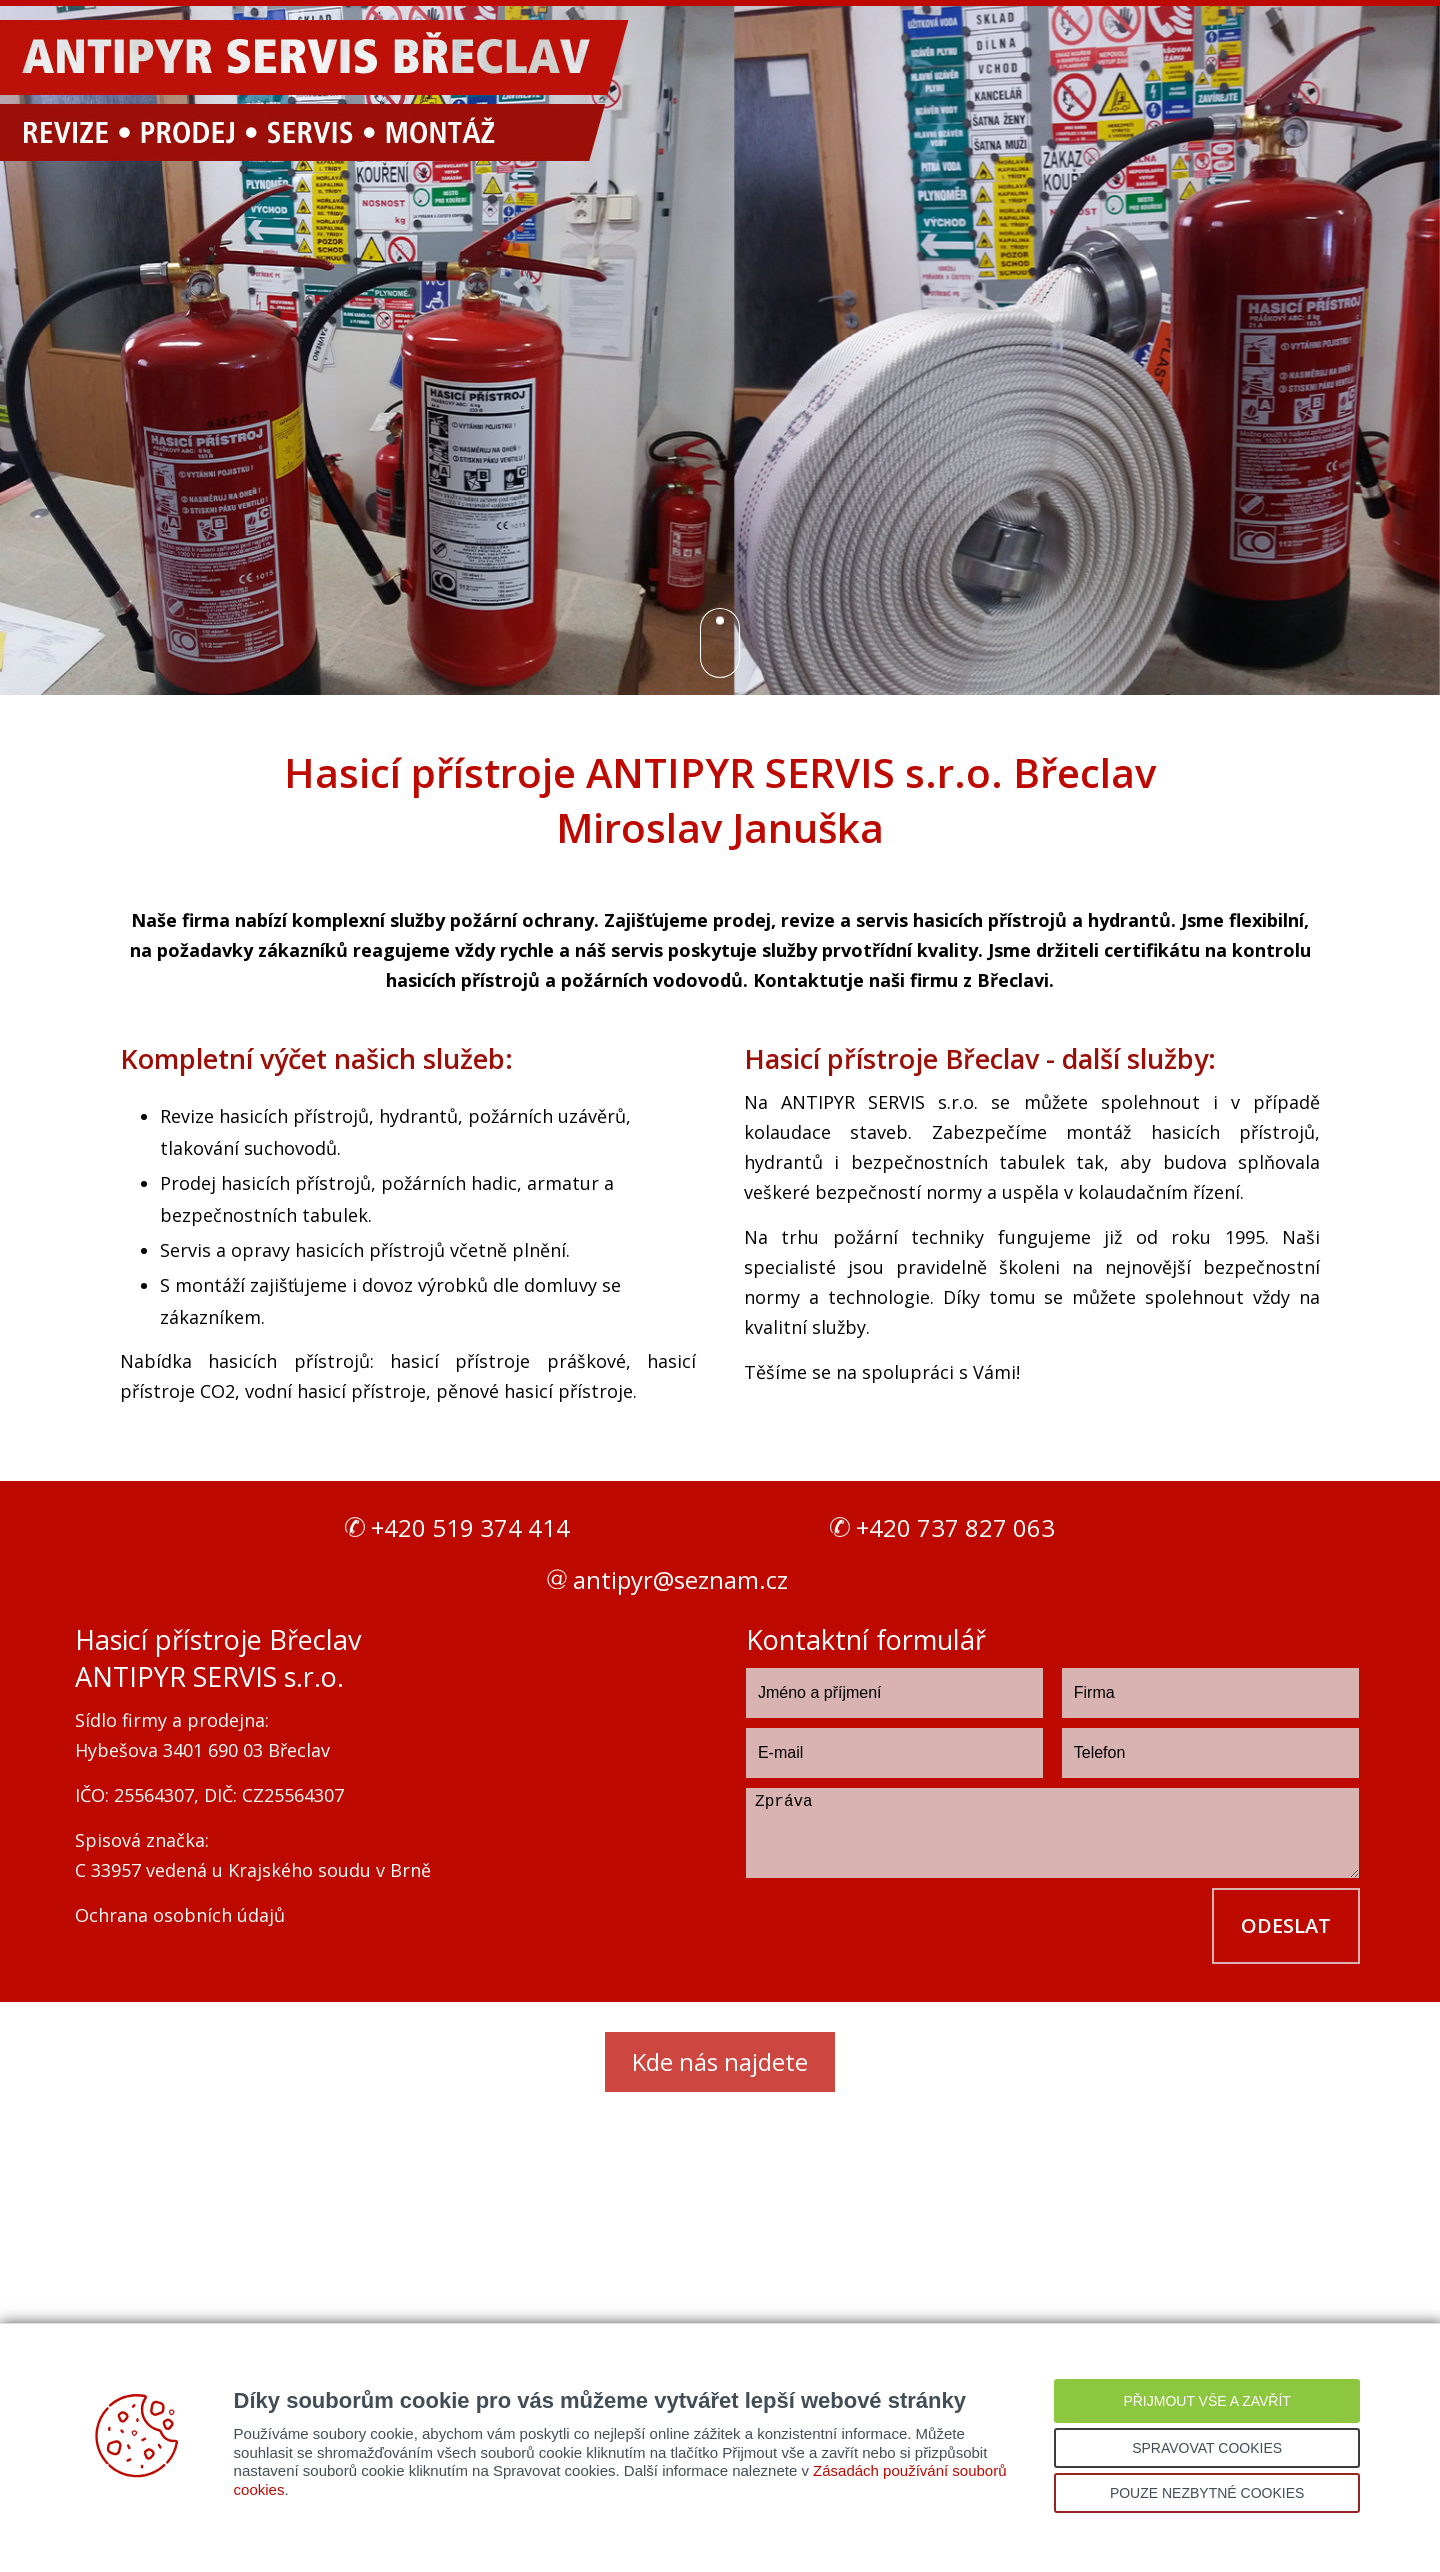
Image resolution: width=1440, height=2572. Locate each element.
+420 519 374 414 (470, 1527)
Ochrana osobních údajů (180, 1915)
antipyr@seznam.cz (680, 1579)
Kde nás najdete (720, 2061)
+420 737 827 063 (955, 1527)
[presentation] (898, 1927)
